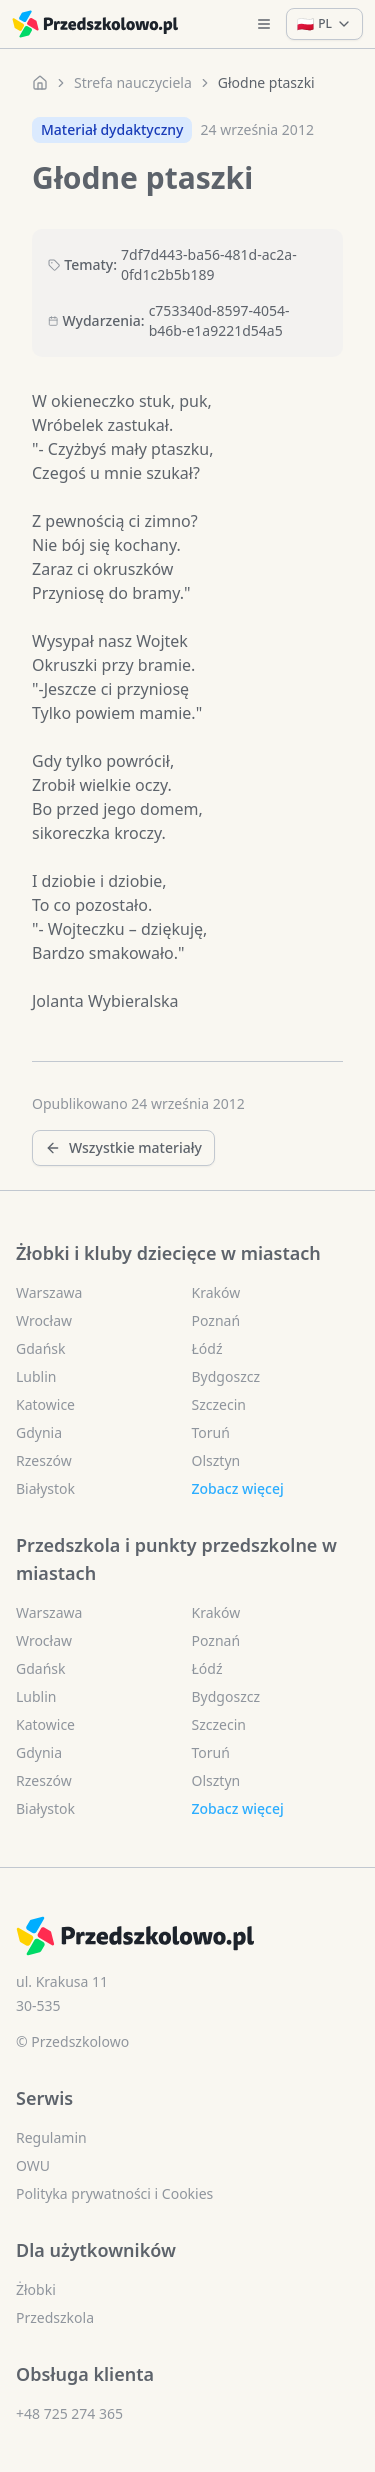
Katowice (45, 1404)
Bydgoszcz (226, 1376)
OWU (33, 2165)
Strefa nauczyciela (133, 82)
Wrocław (44, 1320)
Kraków (216, 1292)
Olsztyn (216, 1460)
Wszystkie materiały (123, 1147)
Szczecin (219, 1404)
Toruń (211, 1432)
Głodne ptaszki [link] (266, 82)
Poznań (216, 1320)
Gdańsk (41, 1348)
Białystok (45, 1488)
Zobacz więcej (238, 1488)
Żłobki (36, 2289)
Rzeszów (44, 1460)
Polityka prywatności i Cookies (114, 2193)
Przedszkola (55, 2317)
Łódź (207, 1348)
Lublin (36, 1376)
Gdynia (39, 1432)
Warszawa (49, 1292)
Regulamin (51, 2137)
